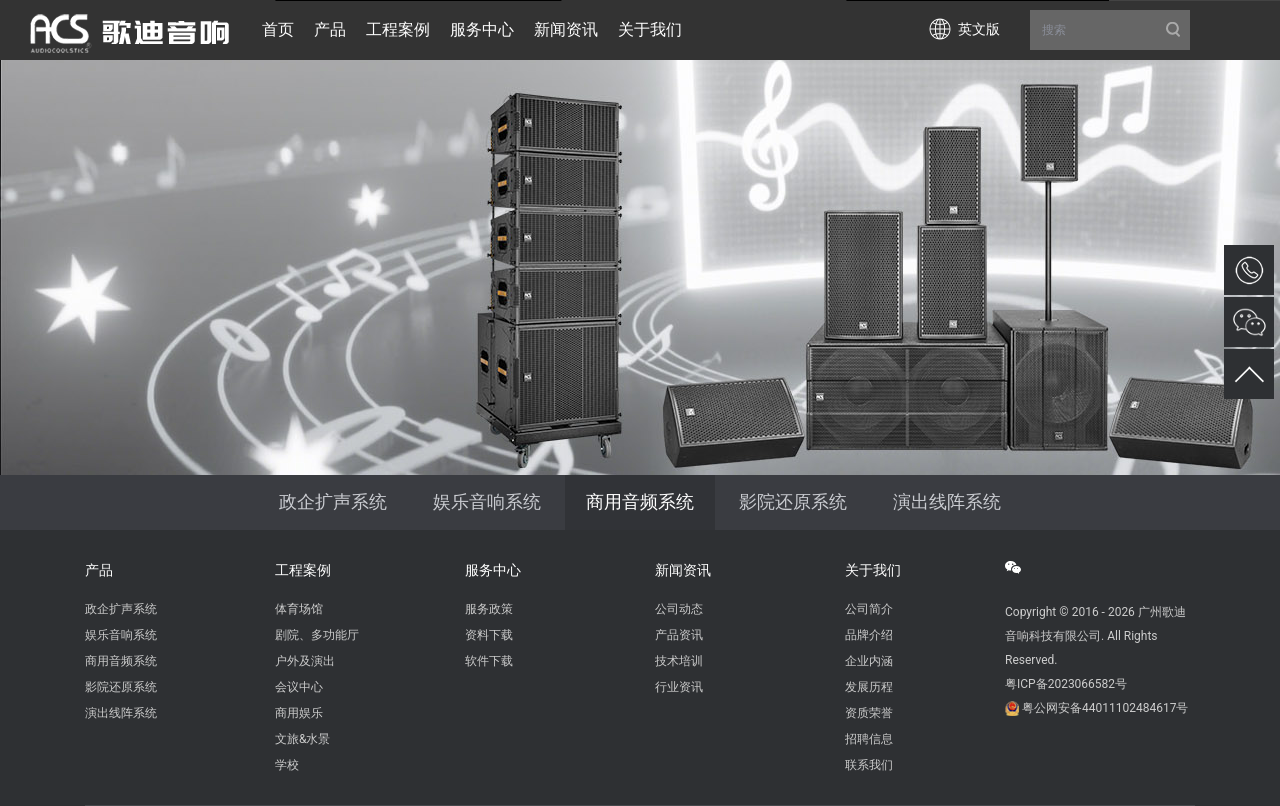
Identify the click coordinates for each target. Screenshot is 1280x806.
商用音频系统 (640, 501)
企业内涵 (869, 661)
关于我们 (873, 570)
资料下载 (489, 635)
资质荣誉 (869, 713)
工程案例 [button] (398, 29)
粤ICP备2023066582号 (1066, 684)
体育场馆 (299, 609)
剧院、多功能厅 (317, 635)
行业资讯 (679, 687)
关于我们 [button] (650, 29)
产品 (99, 570)
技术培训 (679, 661)
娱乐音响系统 (487, 501)
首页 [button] (278, 29)
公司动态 (679, 609)
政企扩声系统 (333, 501)
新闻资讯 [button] (566, 29)
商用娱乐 (299, 713)
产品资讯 (679, 635)
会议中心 (299, 687)
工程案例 (303, 570)
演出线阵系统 (947, 501)
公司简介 (869, 609)
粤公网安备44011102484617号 (1105, 708)
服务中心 (493, 570)
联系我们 (869, 765)
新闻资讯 (683, 570)
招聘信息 (869, 739)
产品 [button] (330, 29)
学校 (287, 765)
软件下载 (489, 661)
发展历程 (869, 687)
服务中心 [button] (482, 29)
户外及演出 (305, 661)
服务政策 (489, 609)
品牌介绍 (869, 635)
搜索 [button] (1110, 30)
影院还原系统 (793, 501)
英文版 (979, 29)
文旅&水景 (302, 739)
